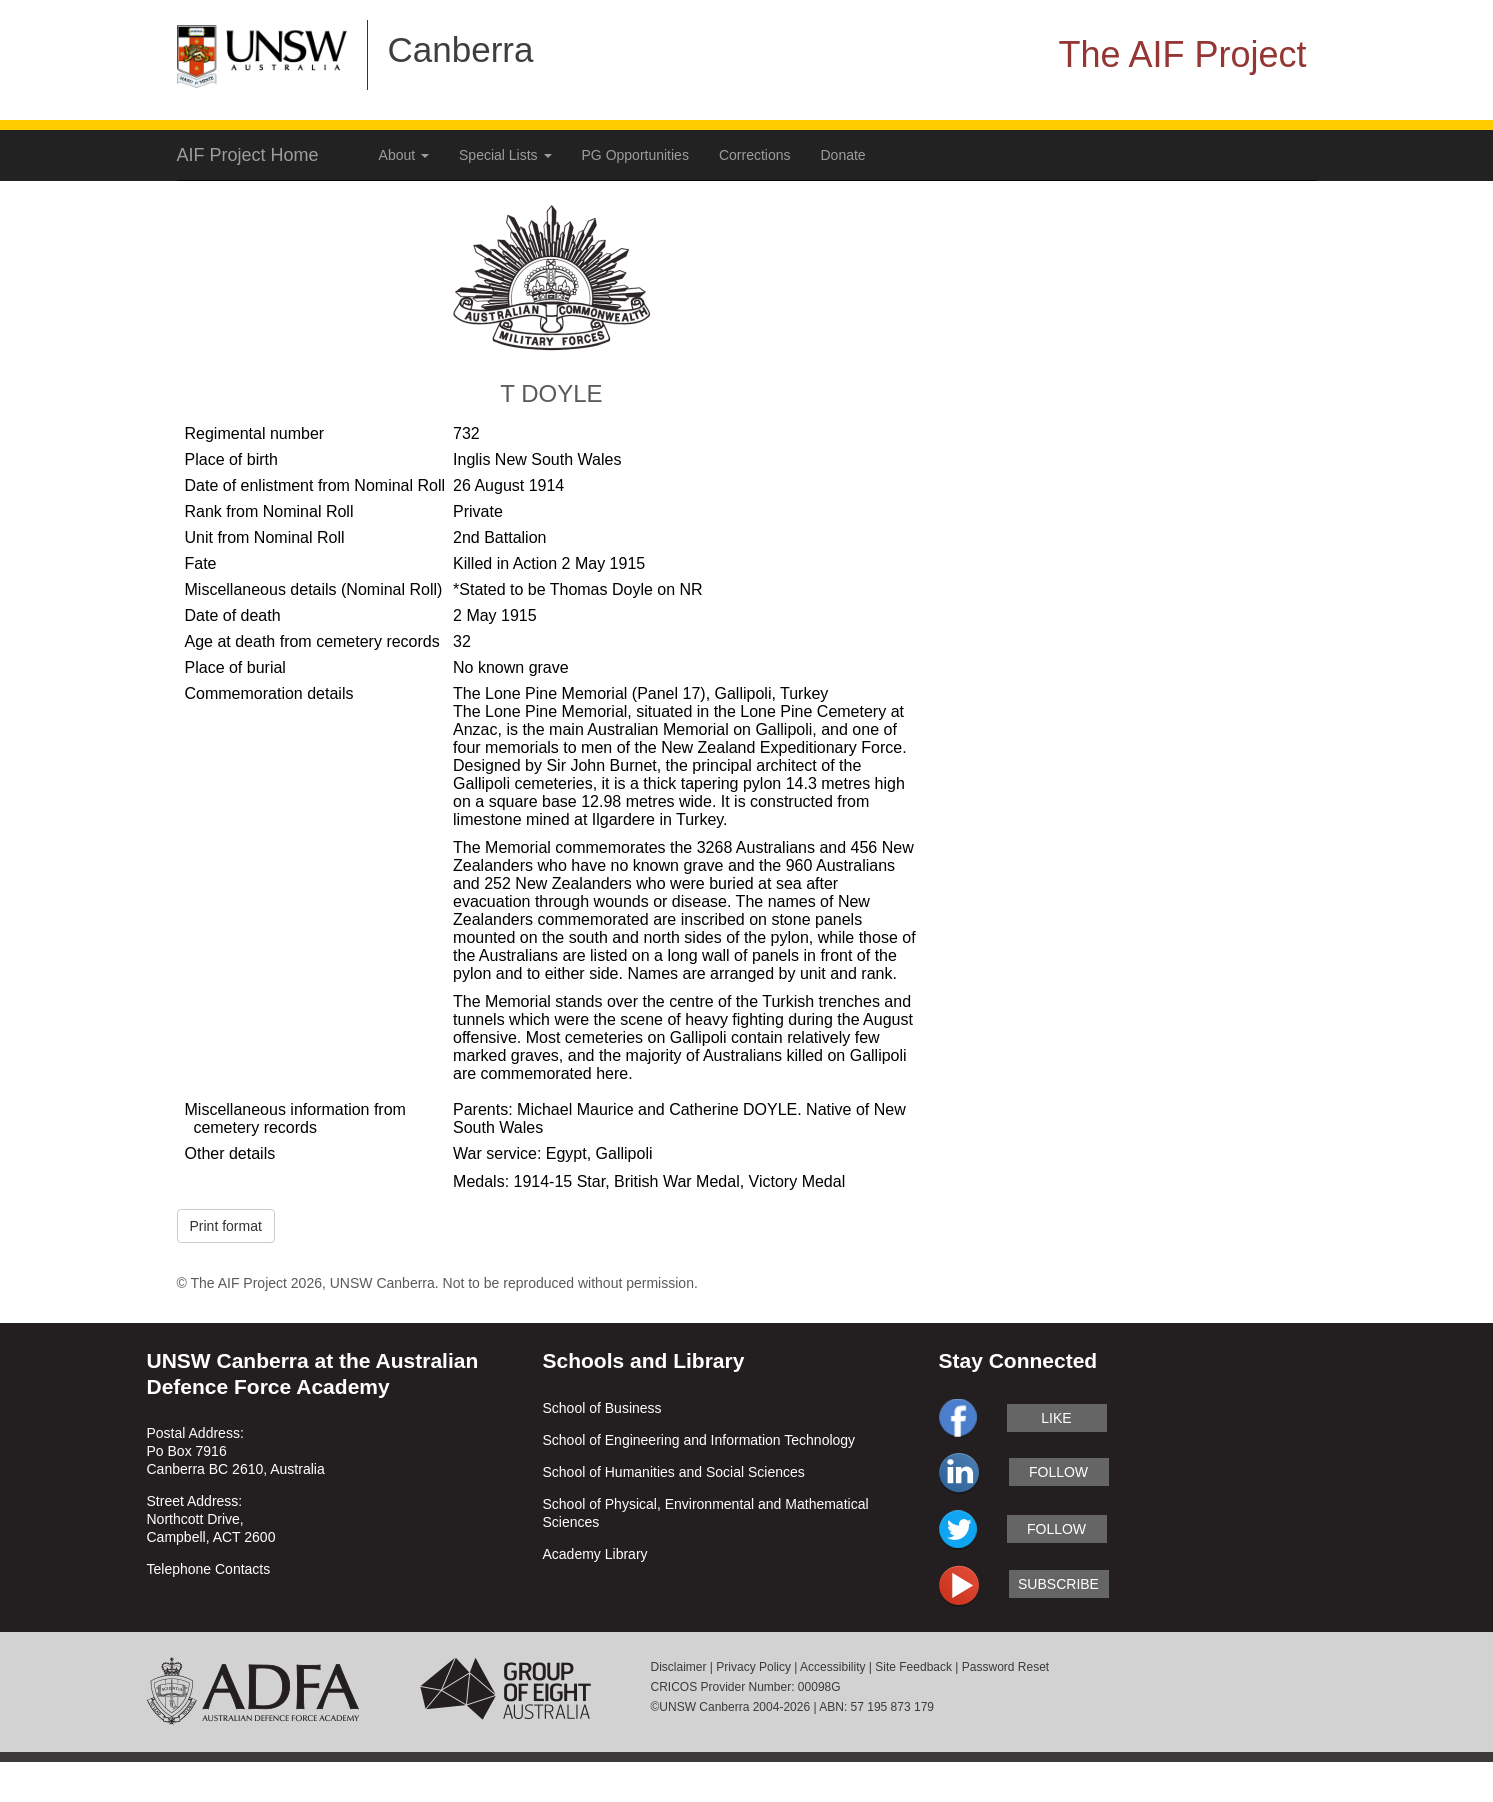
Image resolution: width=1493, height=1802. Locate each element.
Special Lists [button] (505, 155)
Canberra (461, 49)
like (1056, 1418)
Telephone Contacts (209, 1569)
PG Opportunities (635, 155)
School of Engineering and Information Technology (699, 1440)
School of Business (602, 1408)
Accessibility (832, 1667)
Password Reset (1005, 1667)
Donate (843, 155)
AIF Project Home (248, 155)
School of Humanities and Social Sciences (674, 1472)
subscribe (1058, 1584)
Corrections (755, 155)
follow (1058, 1472)
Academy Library (595, 1554)
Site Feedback (913, 1667)
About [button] (404, 155)
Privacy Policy (753, 1667)
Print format (226, 1226)
